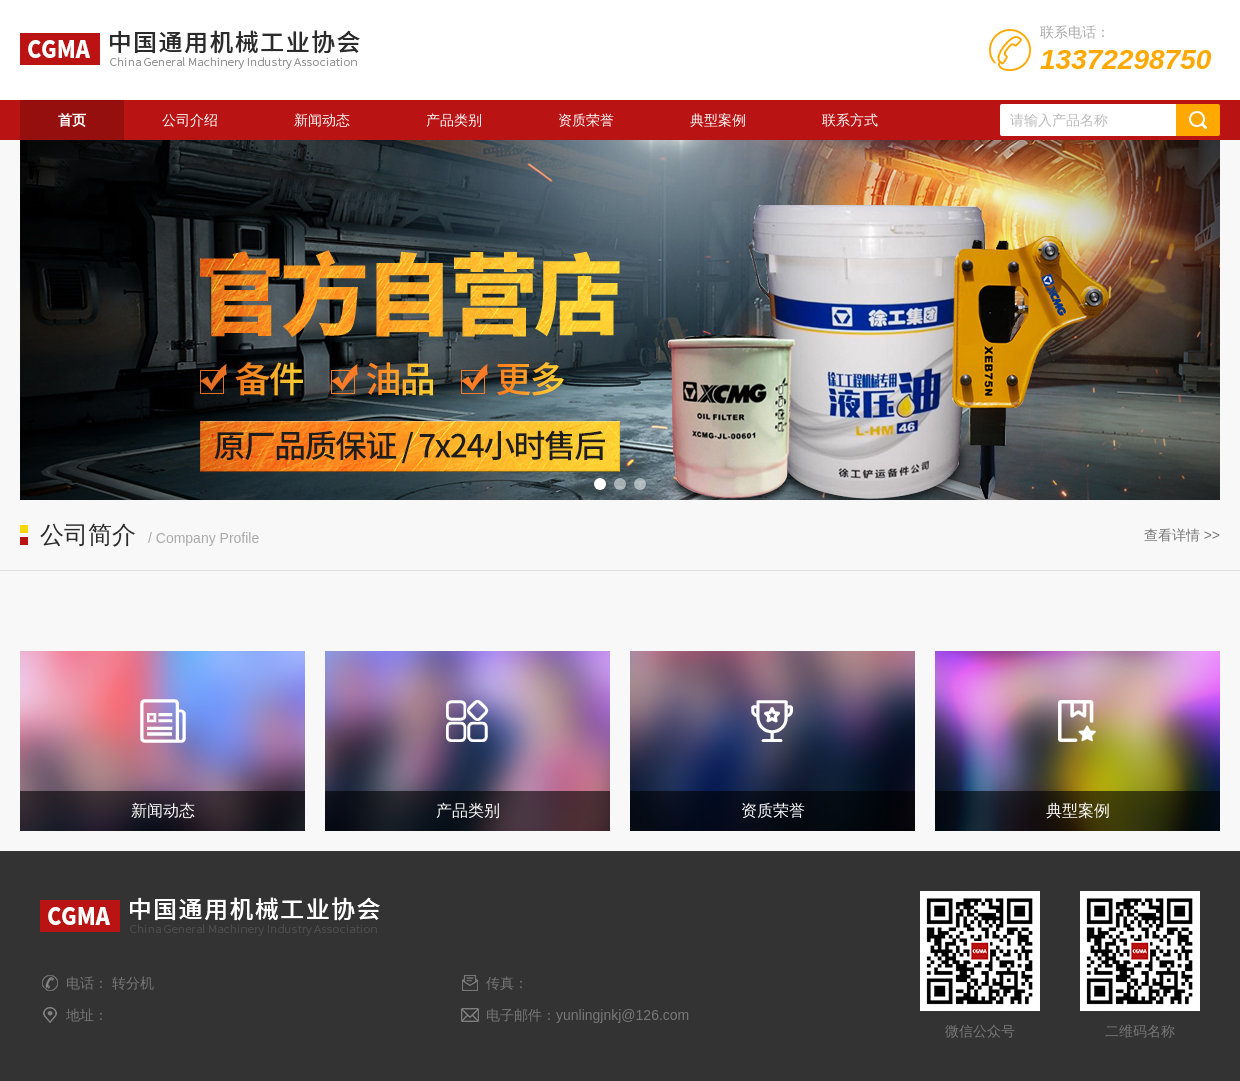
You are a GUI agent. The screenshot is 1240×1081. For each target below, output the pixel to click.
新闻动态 (322, 120)
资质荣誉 (586, 120)
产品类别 (454, 120)
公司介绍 (190, 120)
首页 (72, 120)
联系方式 (850, 120)
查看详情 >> (1182, 535)
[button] (600, 484)
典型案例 (718, 120)
